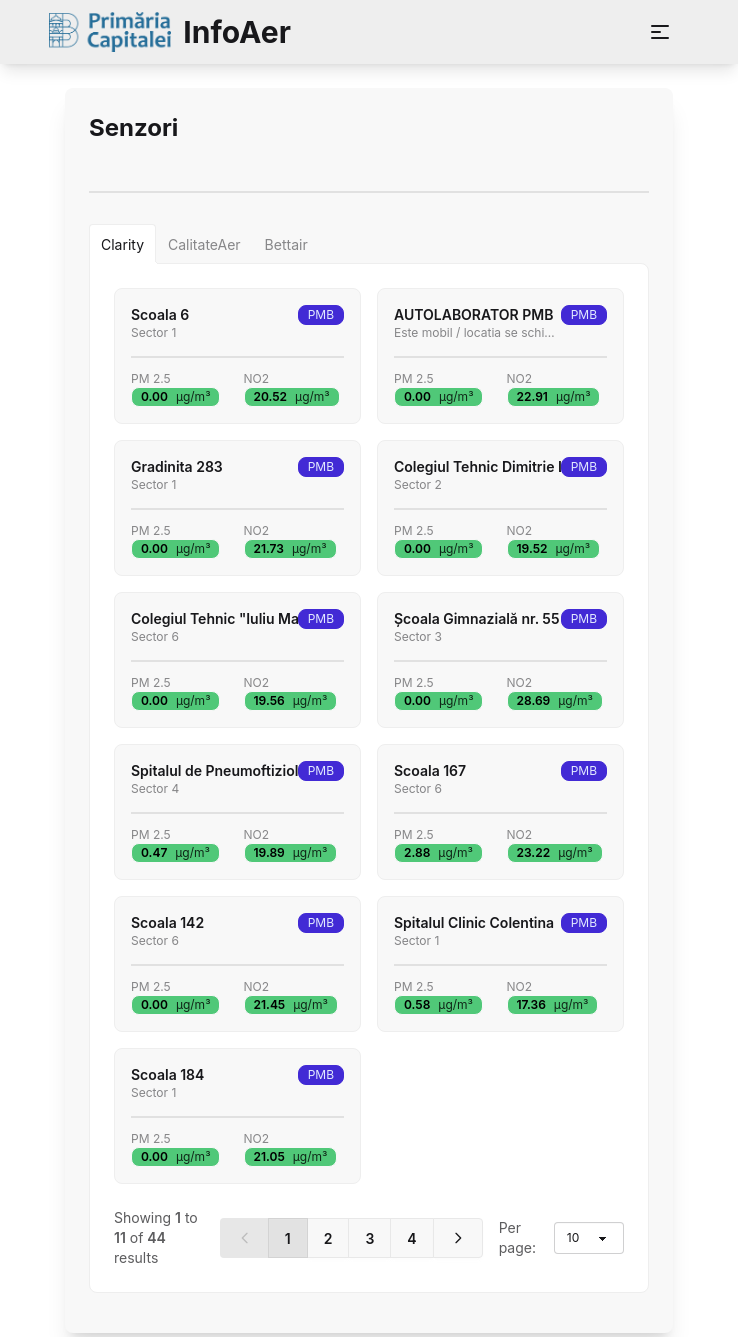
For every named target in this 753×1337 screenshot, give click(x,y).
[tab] (122, 244)
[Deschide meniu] (660, 32)
